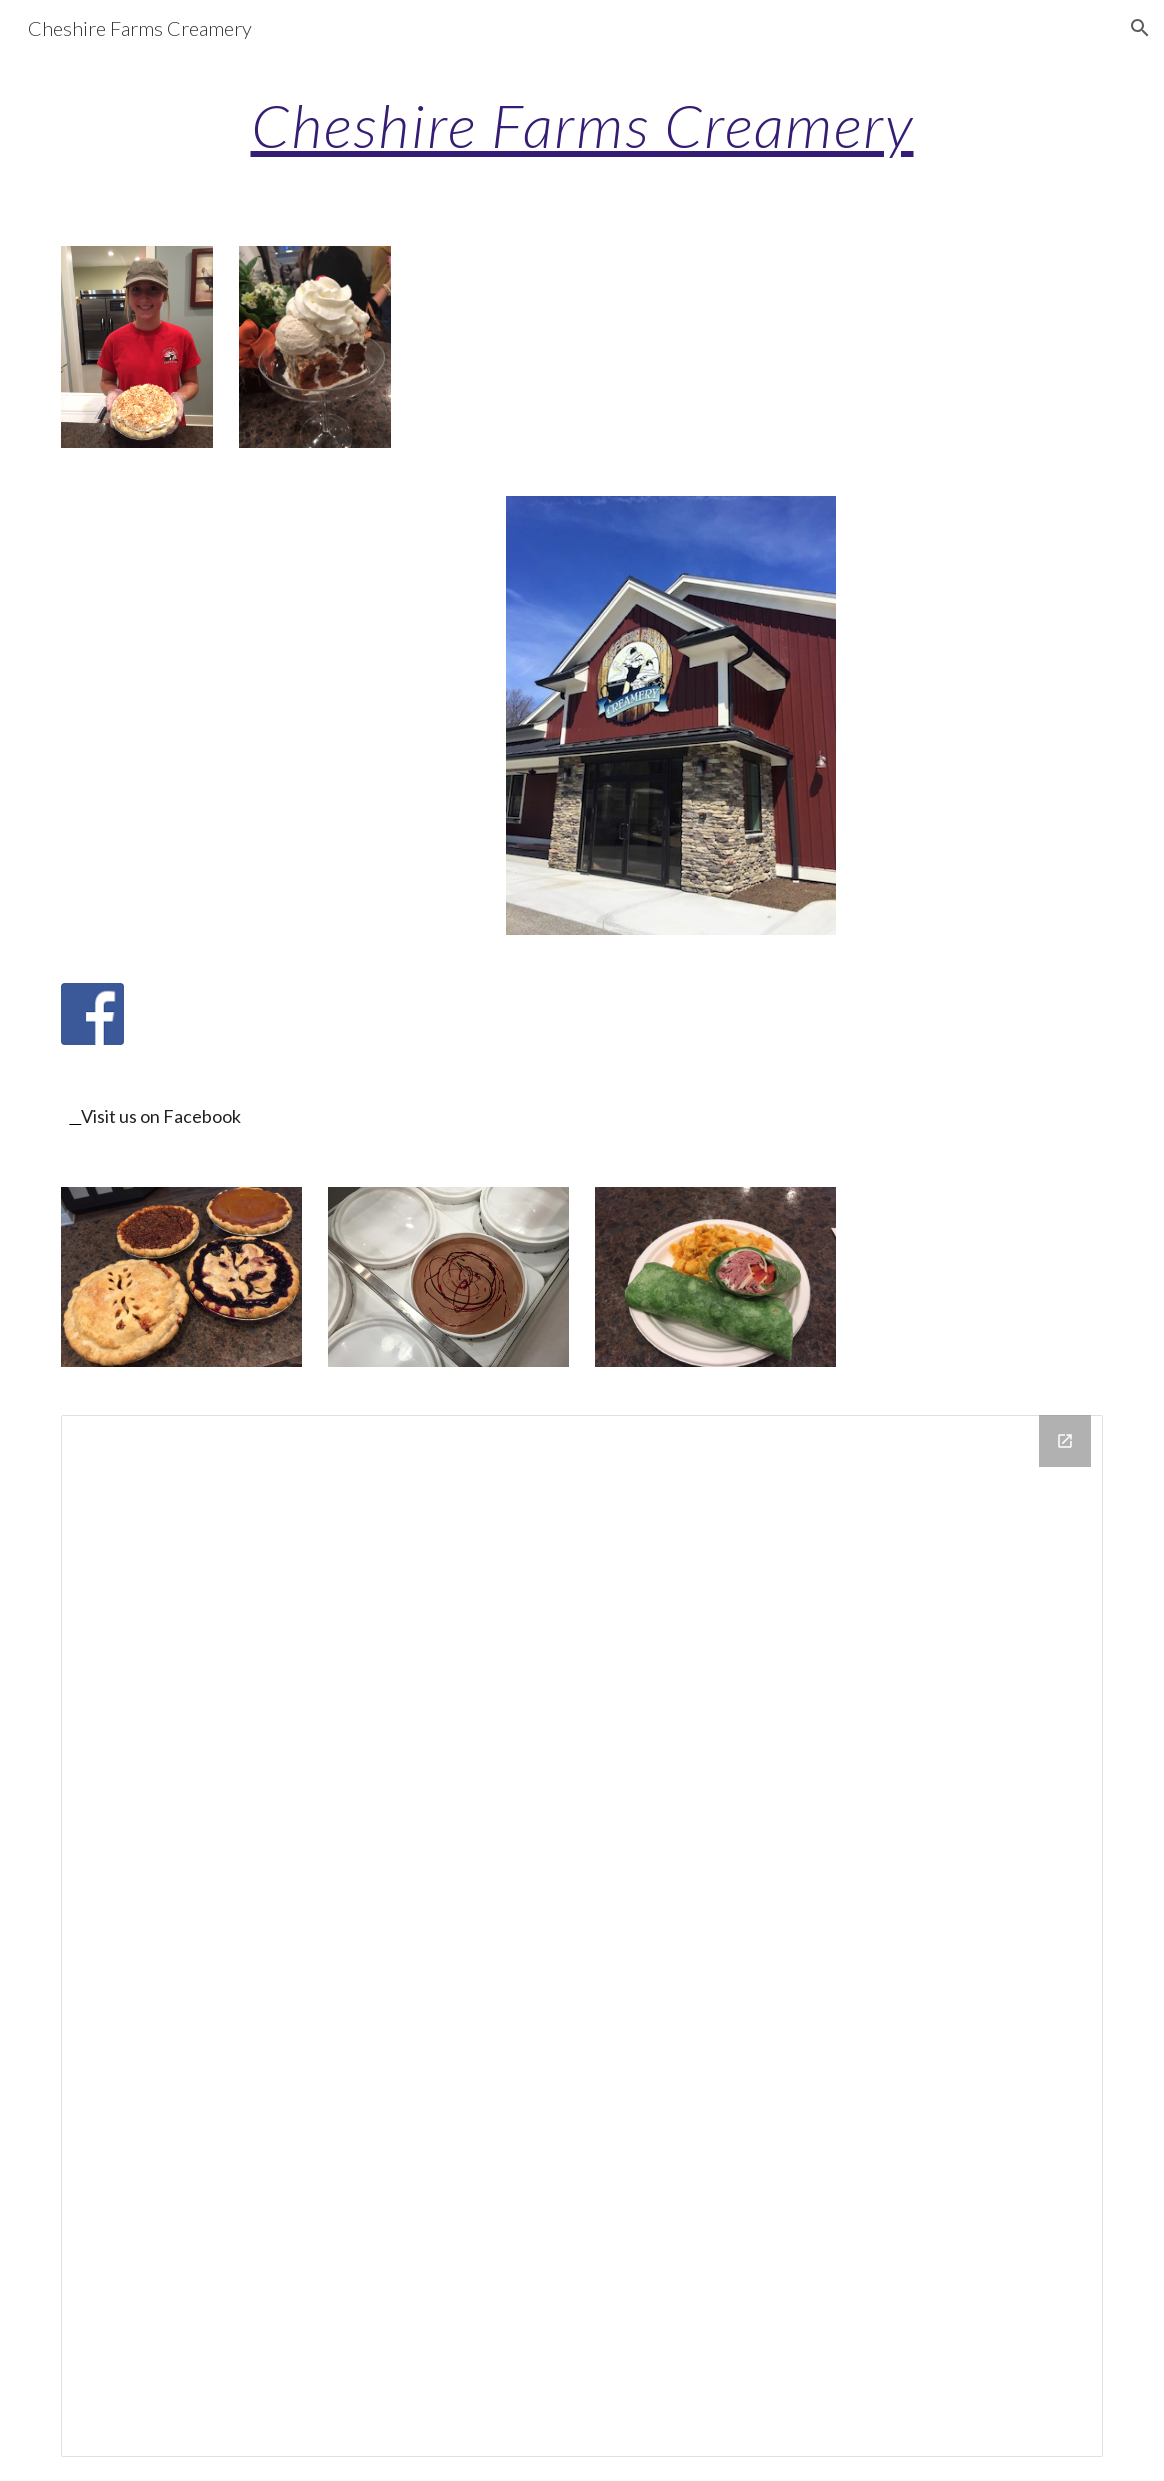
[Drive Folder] (581, 1935)
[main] (581, 125)
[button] (1140, 28)
